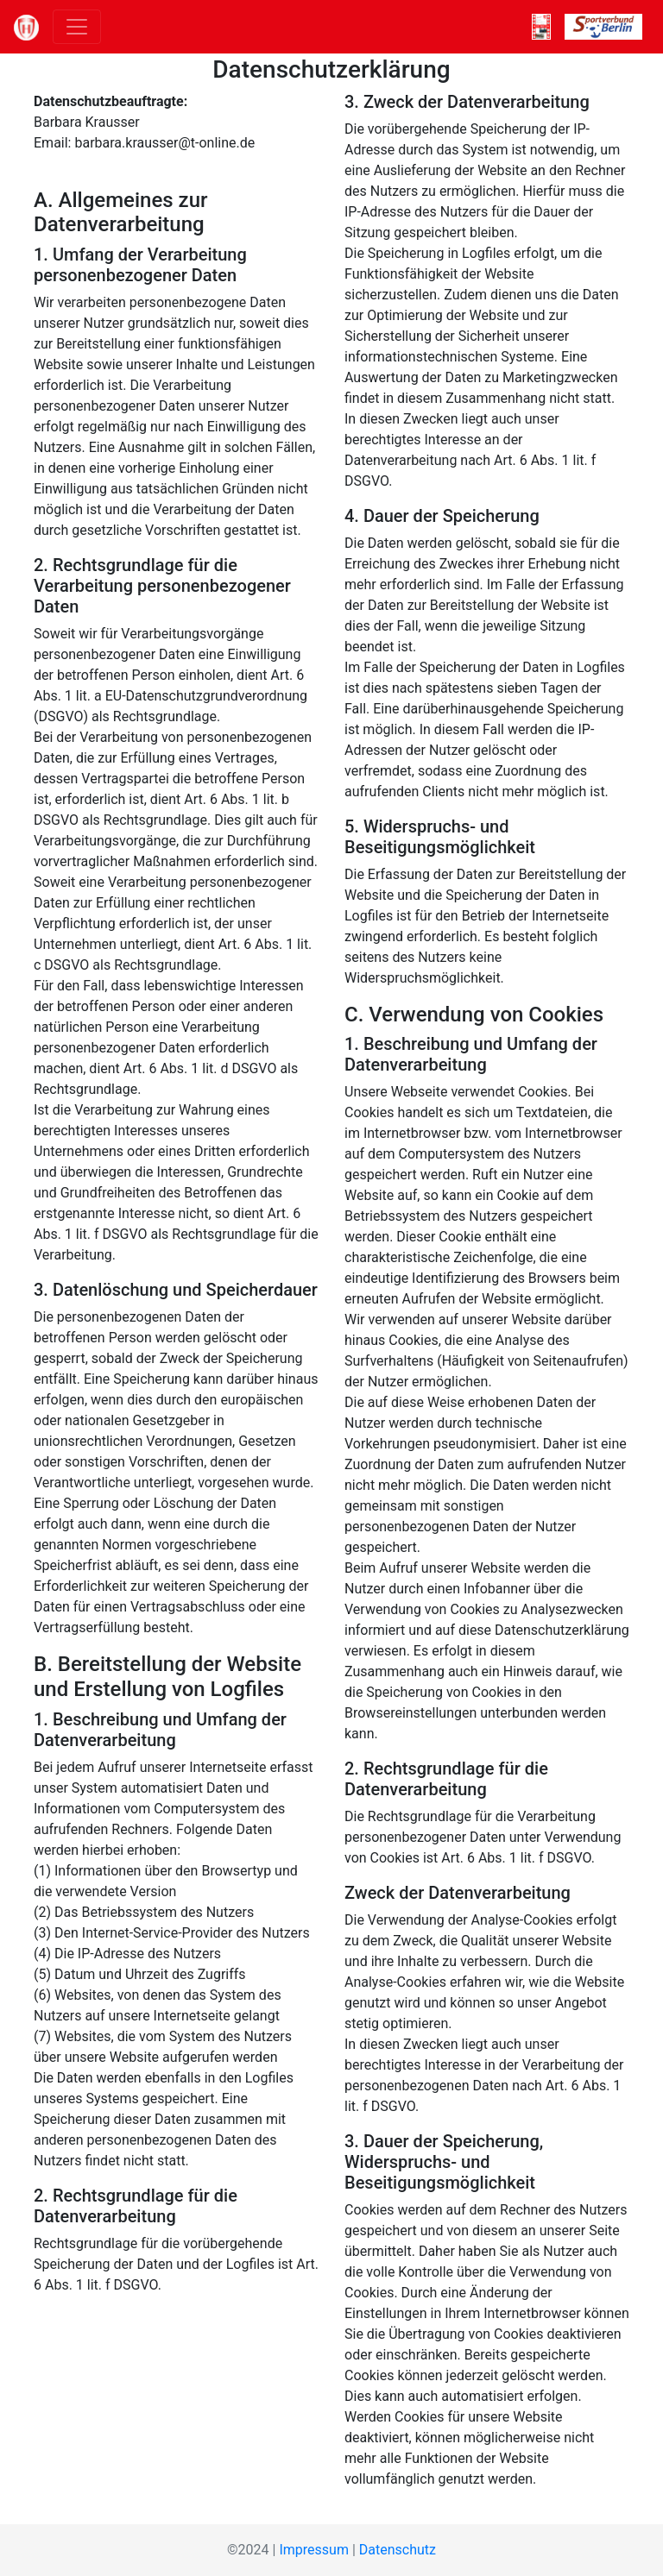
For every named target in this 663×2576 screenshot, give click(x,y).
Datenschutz (397, 2549)
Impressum (314, 2549)
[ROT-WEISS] (541, 27)
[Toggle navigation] (77, 26)
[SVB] (603, 27)
